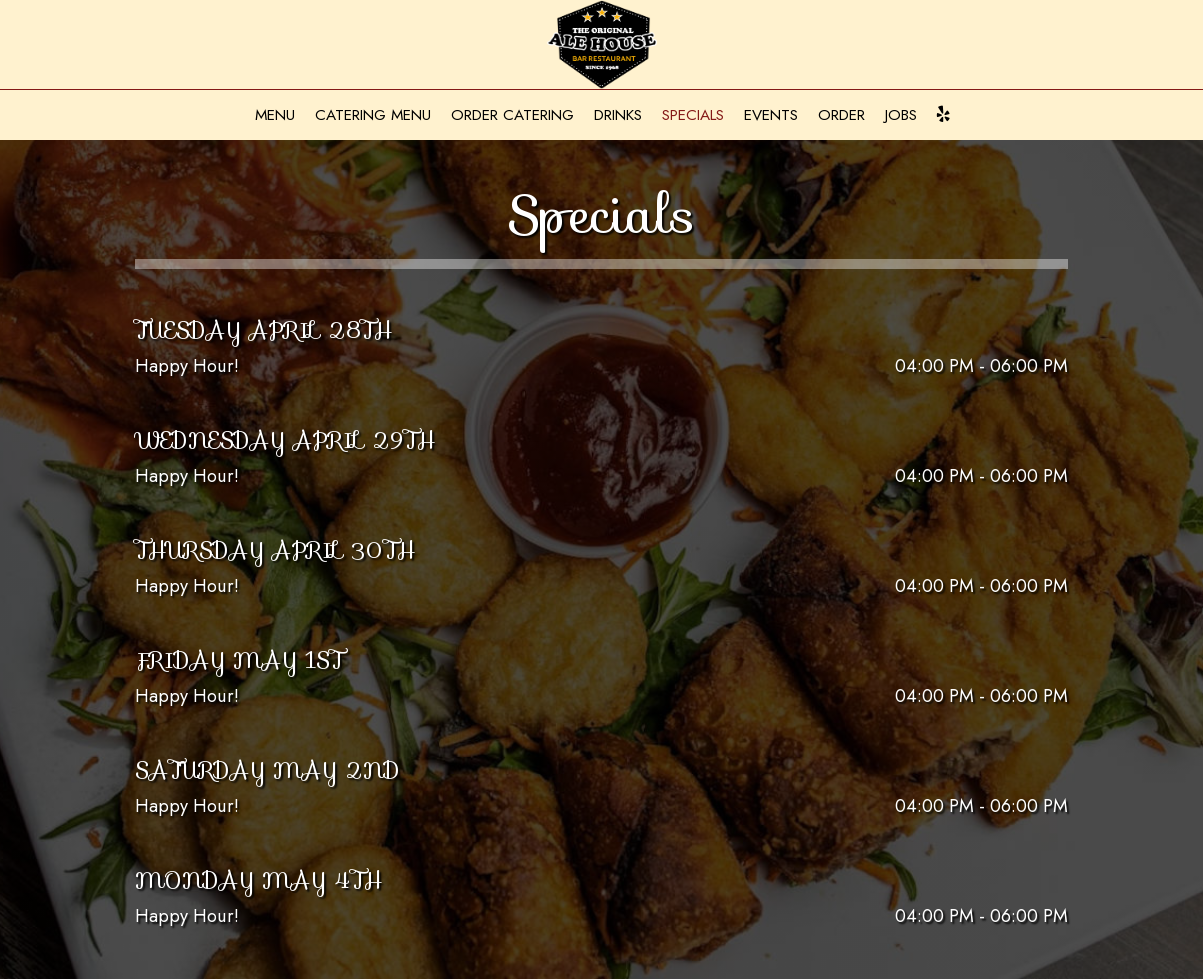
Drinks (618, 115)
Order (841, 115)
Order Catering (512, 115)
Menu (275, 115)
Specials (693, 115)
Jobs (901, 115)
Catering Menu (373, 115)
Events (771, 115)
